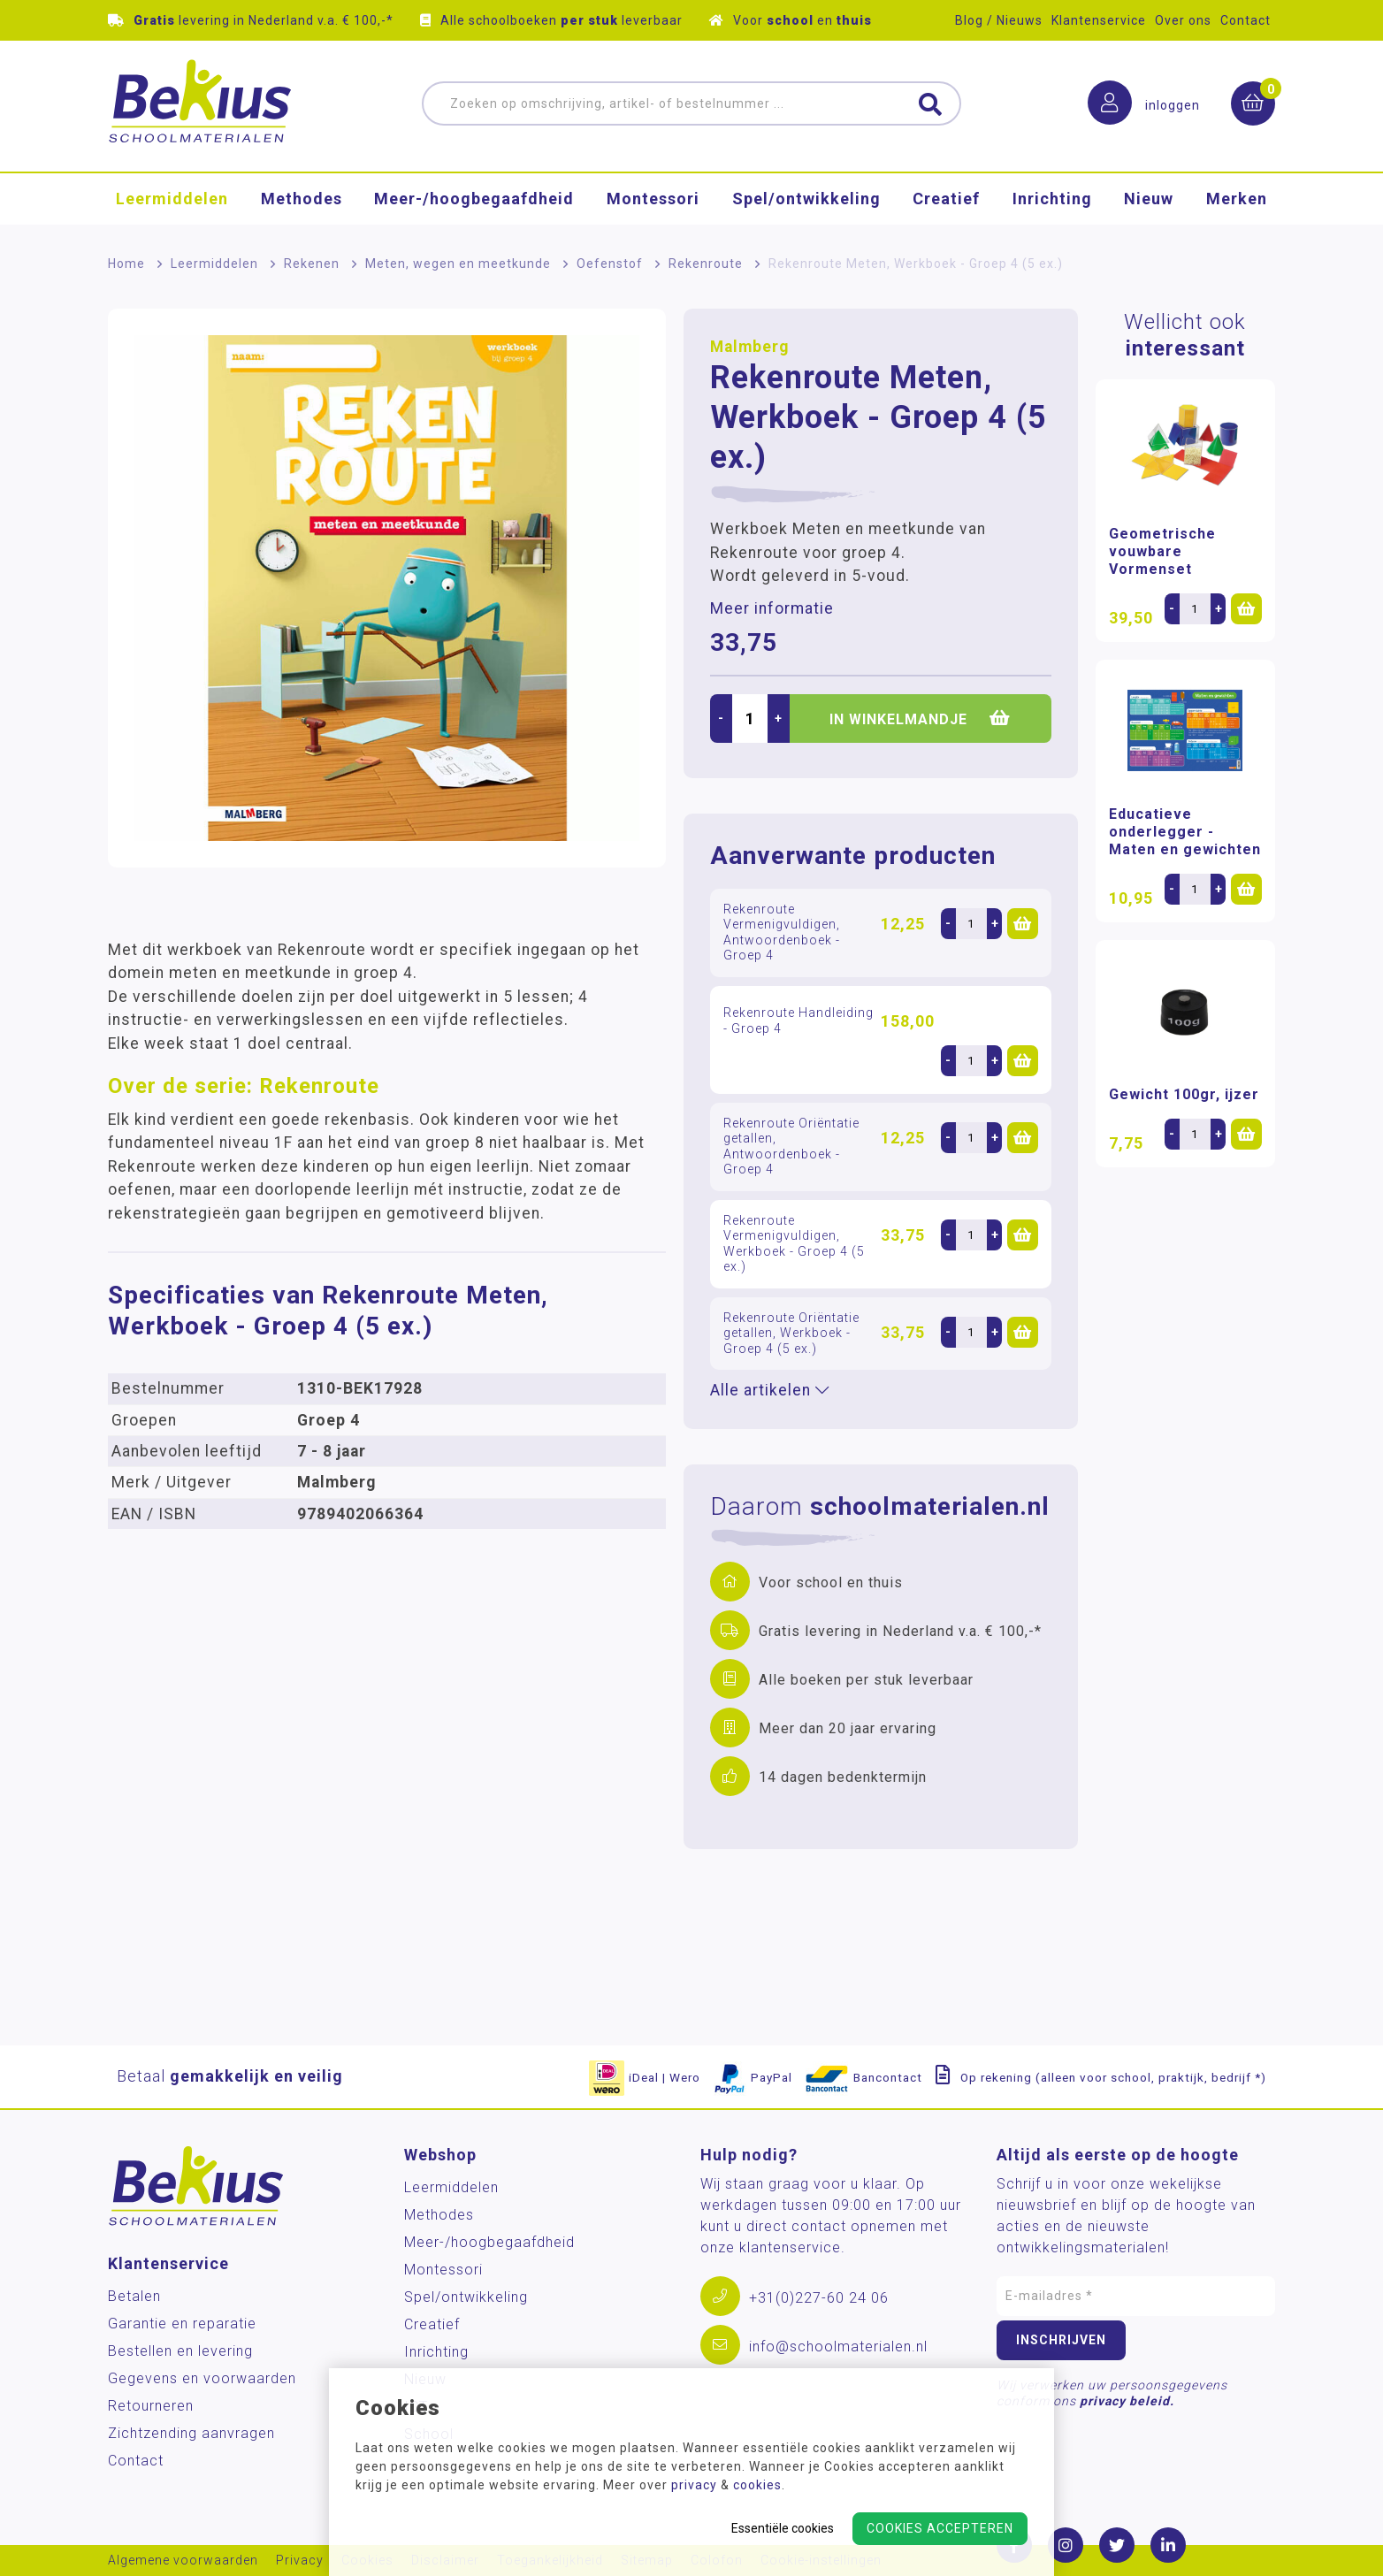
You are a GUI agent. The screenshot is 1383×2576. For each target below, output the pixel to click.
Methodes (301, 198)
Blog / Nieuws (999, 20)
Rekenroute (706, 263)
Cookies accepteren (940, 2528)
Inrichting (1052, 198)
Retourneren (151, 2405)
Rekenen (312, 263)
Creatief (946, 198)
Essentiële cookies (782, 2528)
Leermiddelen (172, 198)
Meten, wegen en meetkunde (458, 263)
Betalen (134, 2296)
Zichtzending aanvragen (191, 2433)
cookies (757, 2485)
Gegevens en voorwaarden (202, 2378)
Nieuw (1148, 198)
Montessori (653, 198)
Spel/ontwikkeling (806, 198)
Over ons (1183, 20)
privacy (694, 2485)
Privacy (300, 2560)
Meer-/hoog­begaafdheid (474, 198)
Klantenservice (1098, 20)
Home (126, 263)
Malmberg (749, 346)
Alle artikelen (769, 1390)
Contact (1245, 20)
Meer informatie (772, 608)
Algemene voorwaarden (183, 2560)
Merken (1236, 198)
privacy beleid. (1127, 2401)
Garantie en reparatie (182, 2323)
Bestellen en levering (180, 2351)
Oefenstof (610, 263)
